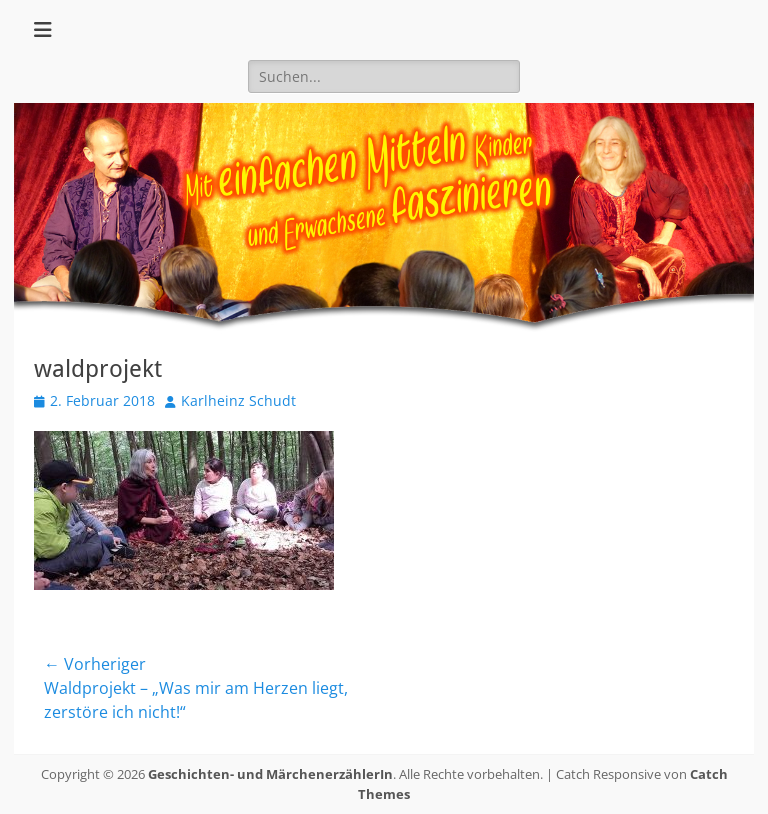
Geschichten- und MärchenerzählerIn (270, 774)
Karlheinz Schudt (238, 400)
